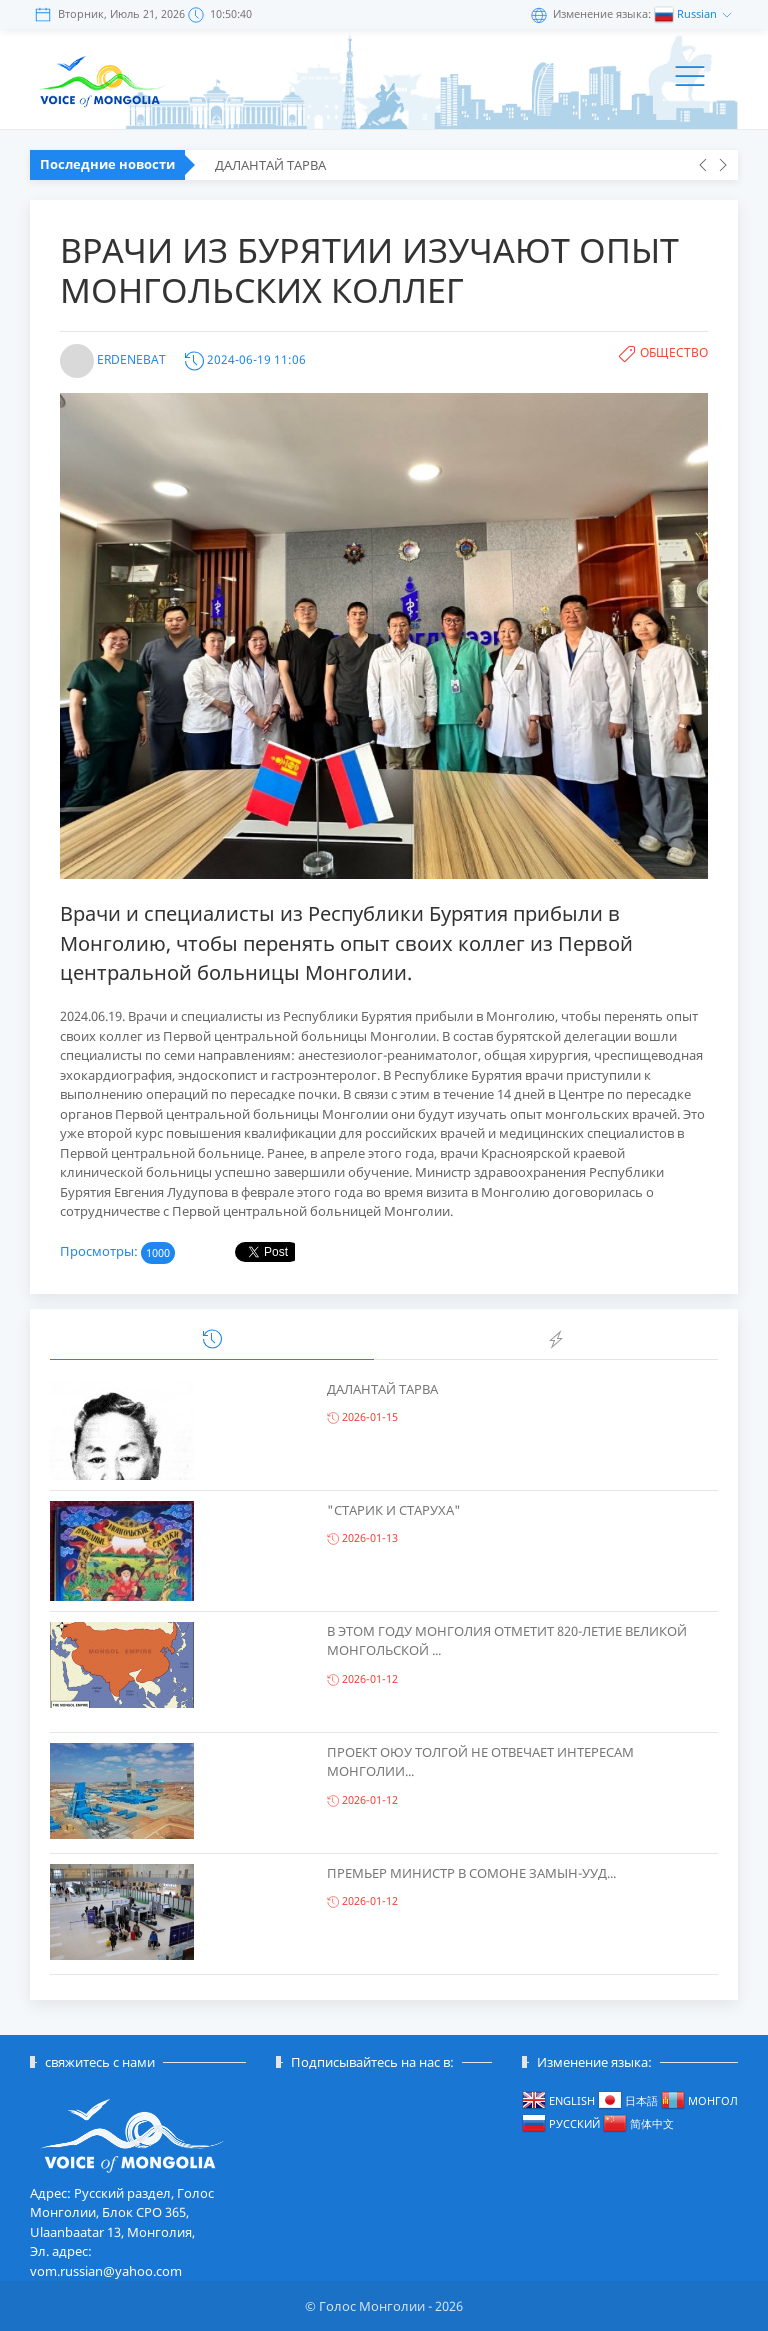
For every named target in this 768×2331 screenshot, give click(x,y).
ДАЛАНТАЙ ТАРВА (270, 165)
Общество (674, 352)
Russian (698, 13)
